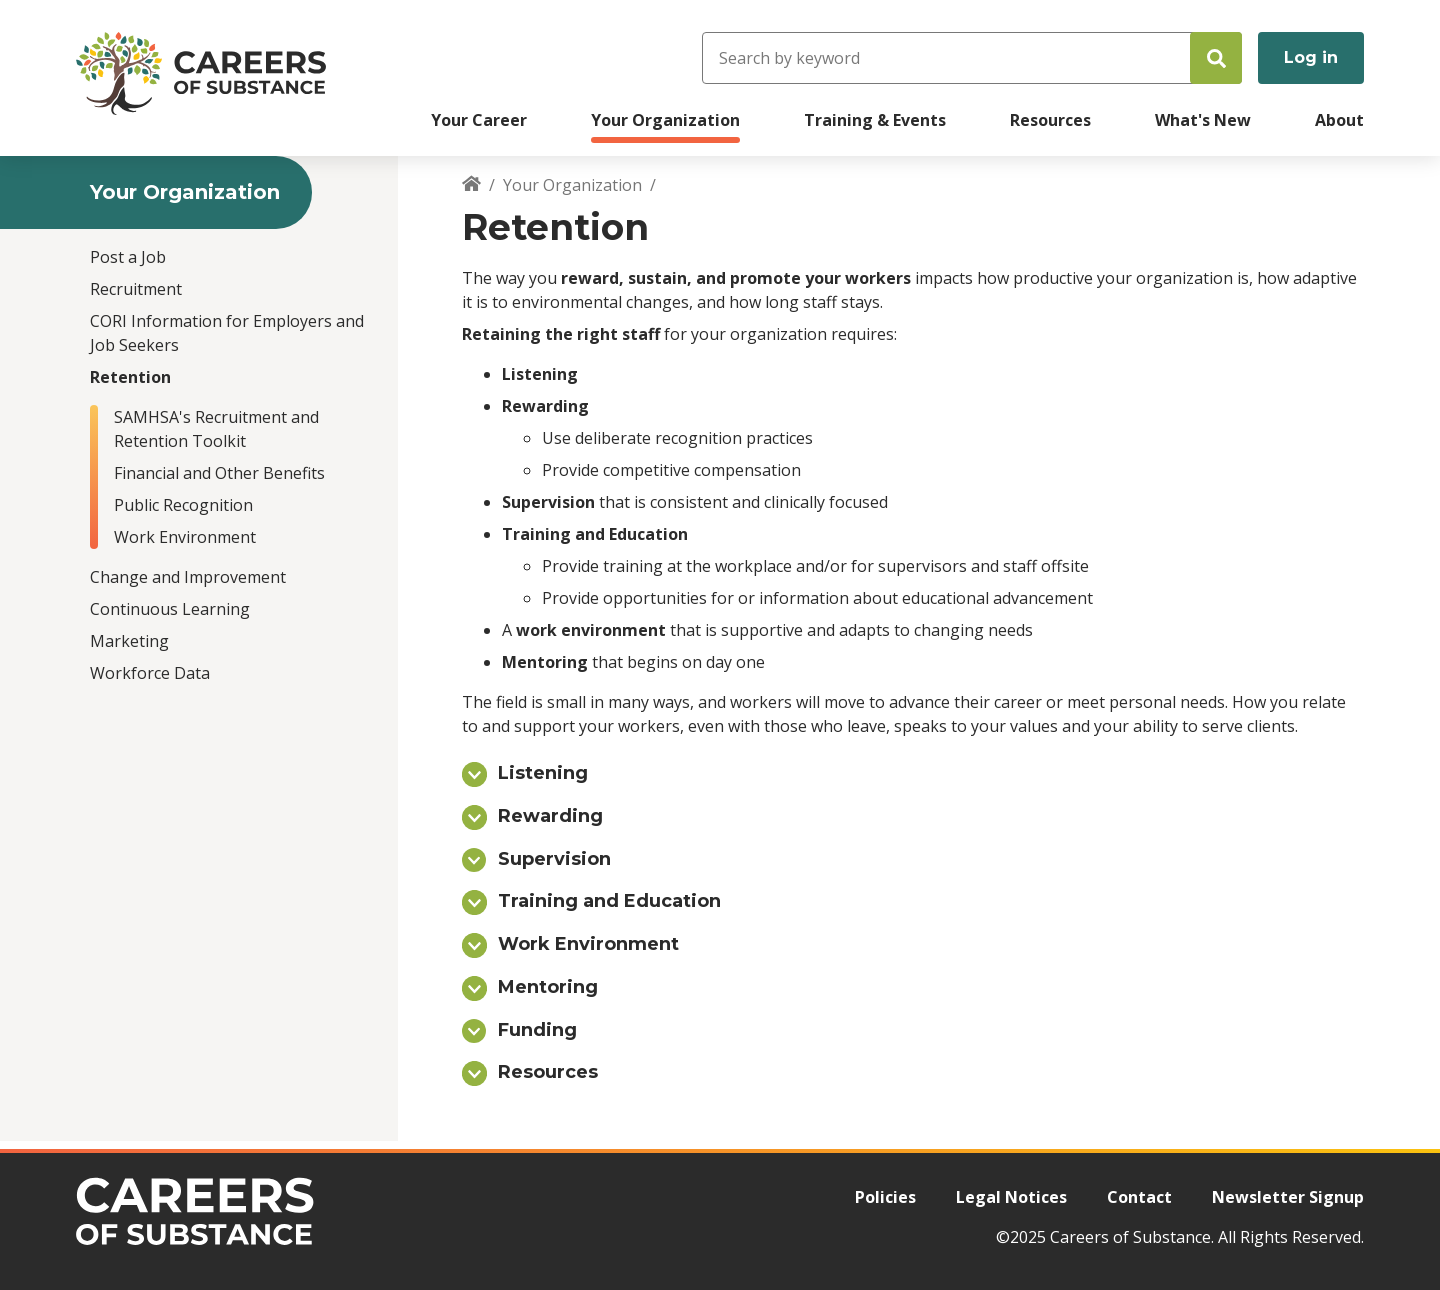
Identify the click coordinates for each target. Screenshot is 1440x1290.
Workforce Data (150, 673)
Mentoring (548, 987)
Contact (1139, 1197)
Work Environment (185, 537)
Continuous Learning (170, 609)
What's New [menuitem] (1203, 120)
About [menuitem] (1339, 120)
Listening (543, 773)
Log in (1311, 57)
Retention (130, 377)
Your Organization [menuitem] (665, 120)
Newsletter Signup (1288, 1197)
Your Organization (572, 185)
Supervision (554, 859)
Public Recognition (183, 505)
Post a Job (128, 257)
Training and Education (609, 901)
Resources (548, 1072)
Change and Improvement (188, 577)
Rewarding (550, 816)
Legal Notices (1011, 1197)
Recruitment (136, 289)
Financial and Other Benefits (219, 473)
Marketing (129, 641)
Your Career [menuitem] (479, 120)
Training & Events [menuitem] (875, 120)
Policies (885, 1197)
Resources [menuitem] (1050, 120)
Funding (537, 1030)
